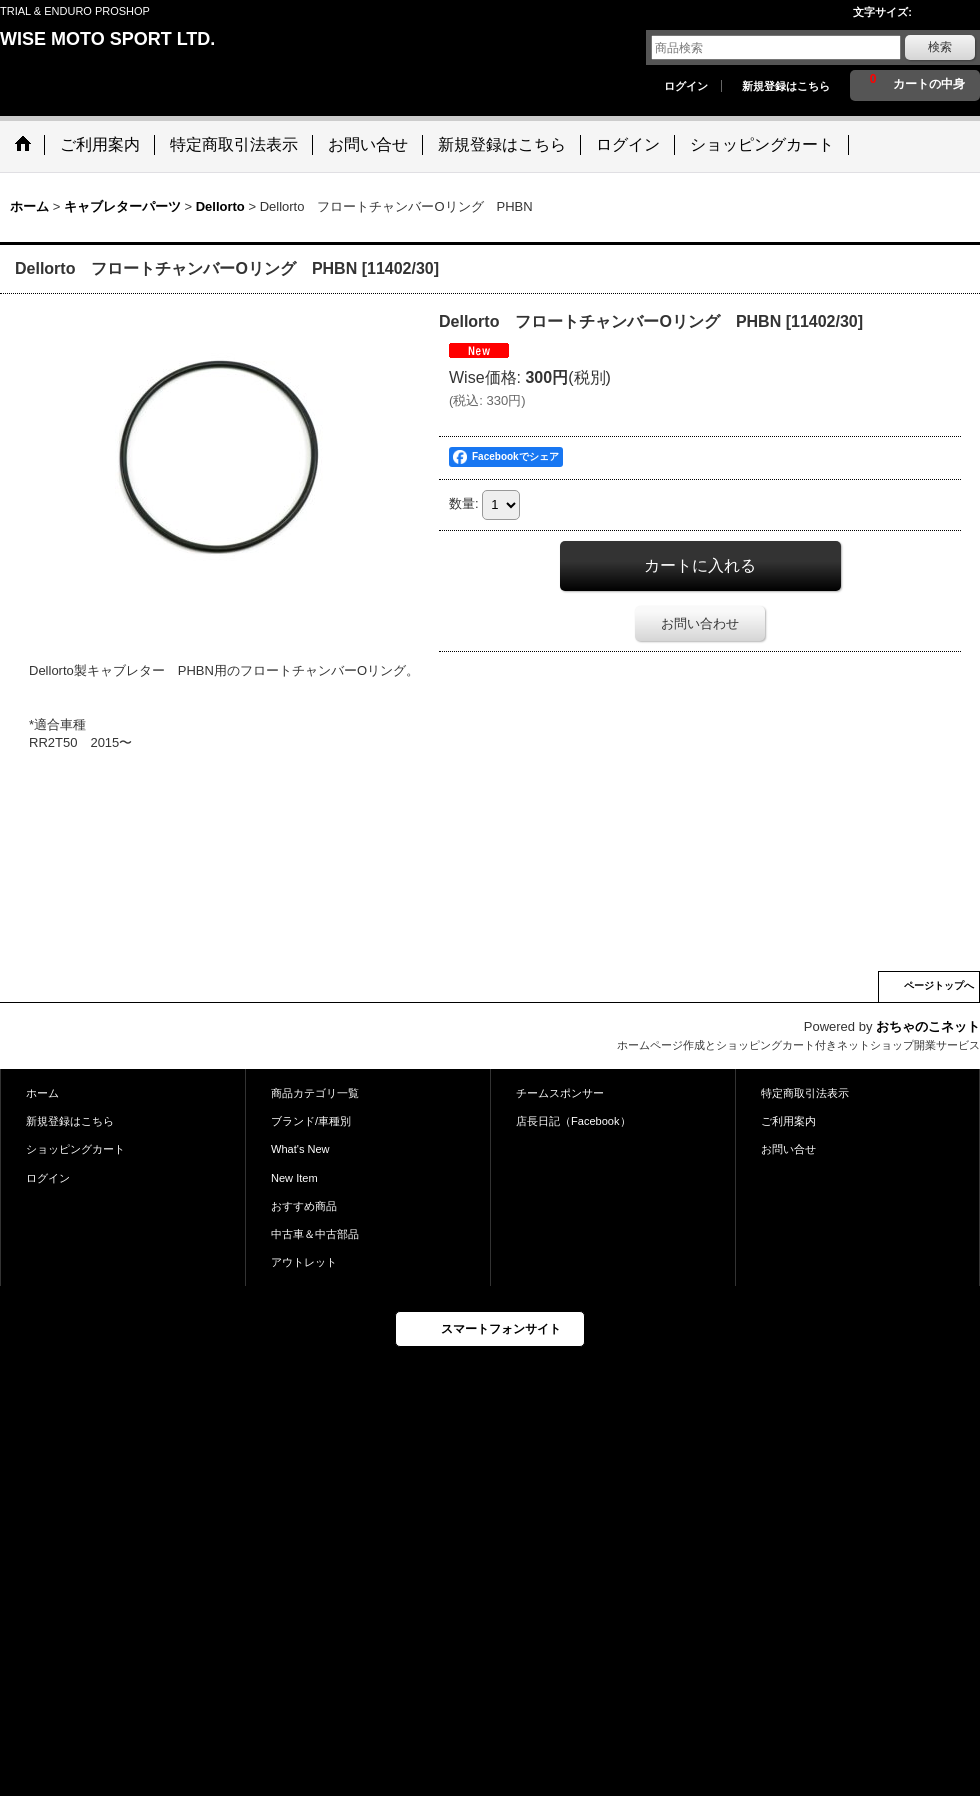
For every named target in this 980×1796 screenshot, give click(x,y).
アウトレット (304, 1262)
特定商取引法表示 (805, 1093)
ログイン (686, 86)
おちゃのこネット (928, 1026)
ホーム (42, 1093)
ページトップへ (939, 985)
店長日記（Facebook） (573, 1121)
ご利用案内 (788, 1121)
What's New (300, 1149)
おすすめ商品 (304, 1206)
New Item (294, 1178)
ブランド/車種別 (311, 1121)
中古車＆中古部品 (315, 1234)
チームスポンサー (560, 1093)
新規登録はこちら (786, 86)
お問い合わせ (700, 623)
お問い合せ (788, 1149)
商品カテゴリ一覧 (315, 1093)
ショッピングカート (75, 1149)
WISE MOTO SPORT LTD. (107, 39)
